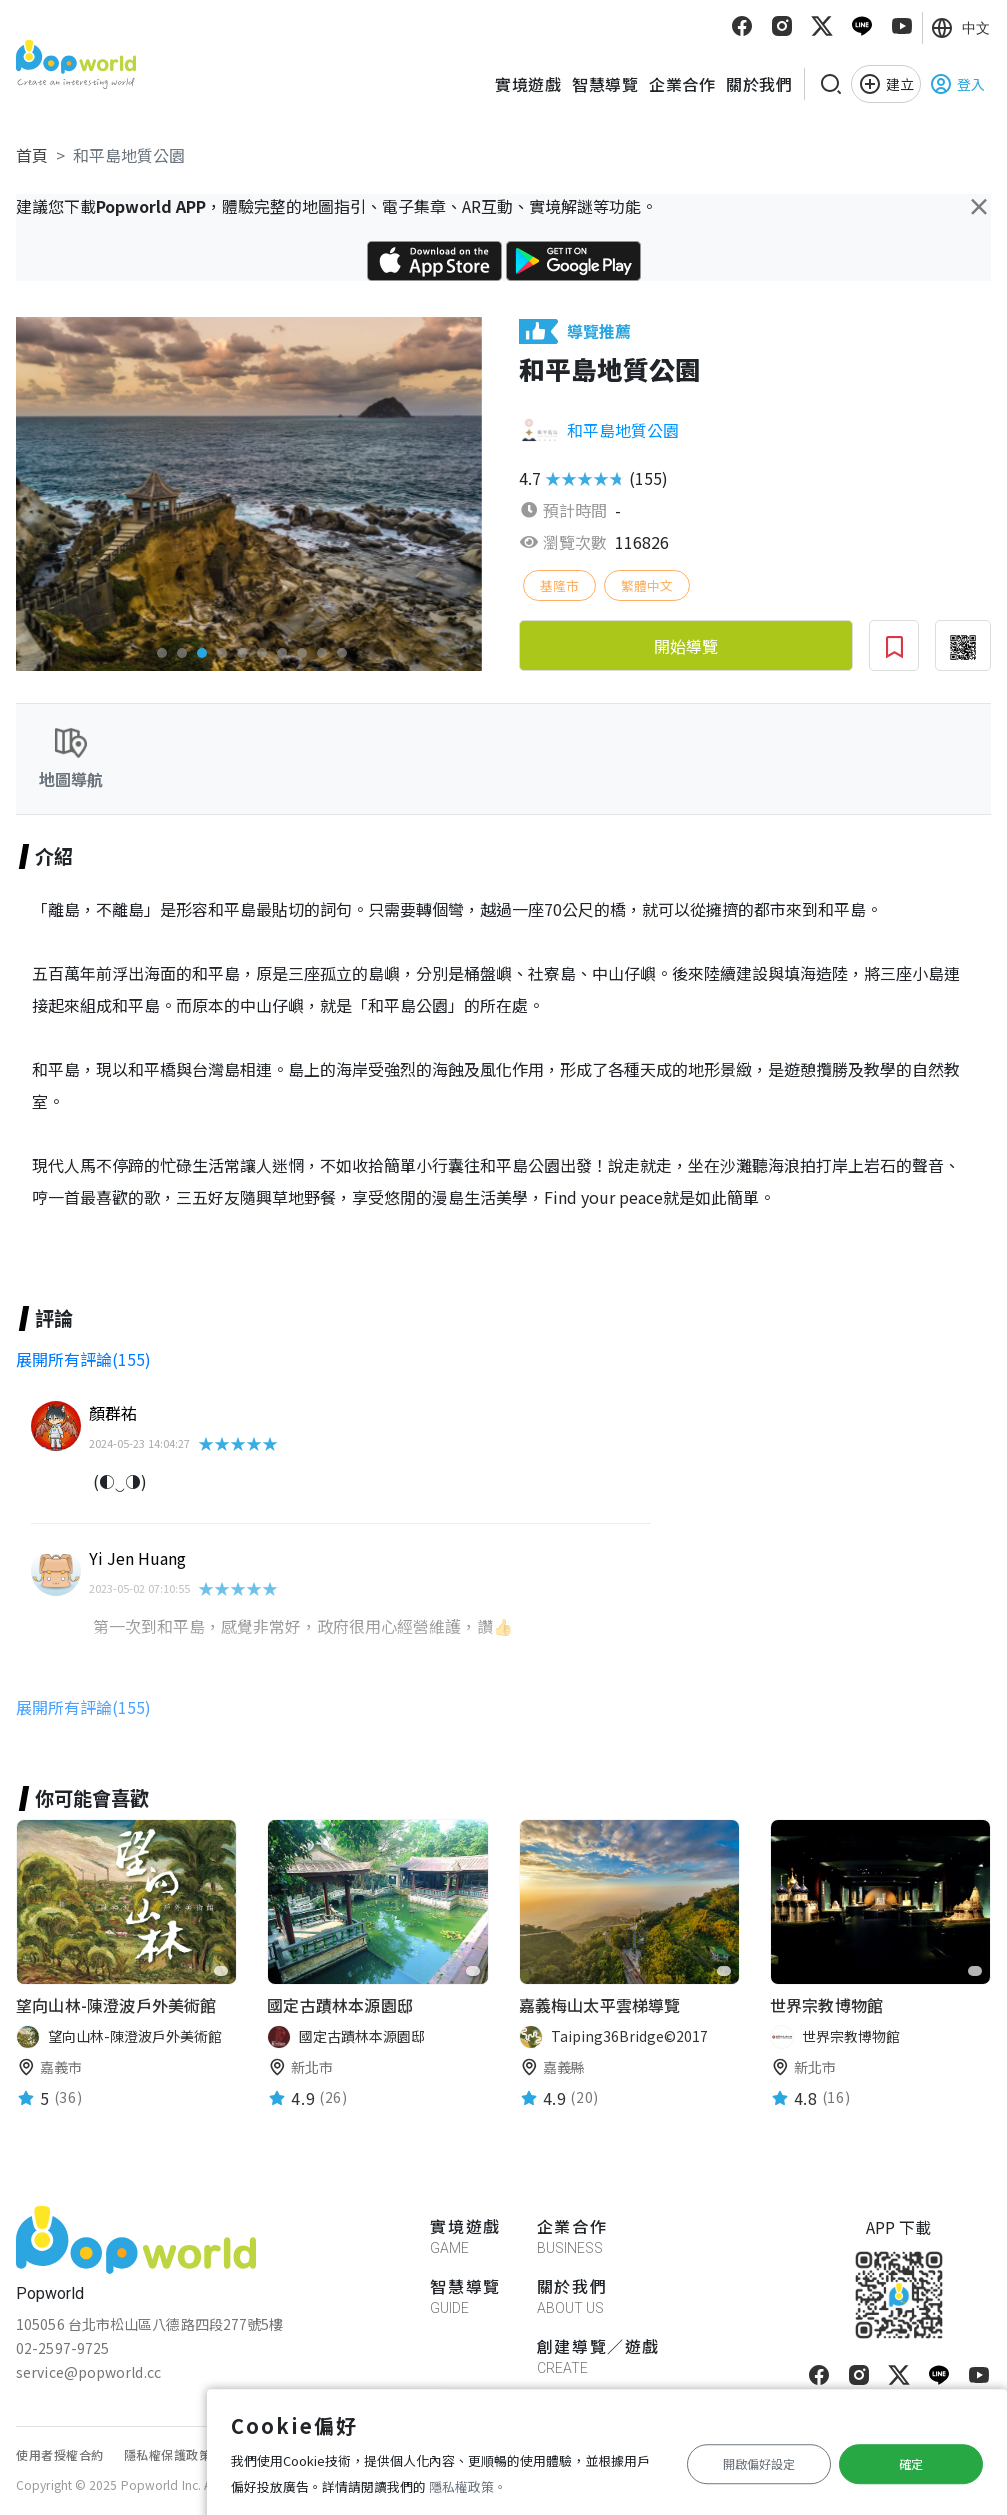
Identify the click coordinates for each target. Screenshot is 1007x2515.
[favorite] (221, 1971)
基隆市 (559, 585)
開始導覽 (686, 646)
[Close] (979, 206)
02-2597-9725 (62, 2348)
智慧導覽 (605, 84)
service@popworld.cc (88, 2372)
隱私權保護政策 (168, 2454)
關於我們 (759, 84)
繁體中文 (647, 585)
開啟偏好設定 (759, 2463)
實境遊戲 (528, 84)
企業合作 (682, 84)
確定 (911, 2463)
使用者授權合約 (60, 2454)
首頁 (32, 155)
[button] (162, 653)
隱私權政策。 (468, 2486)
